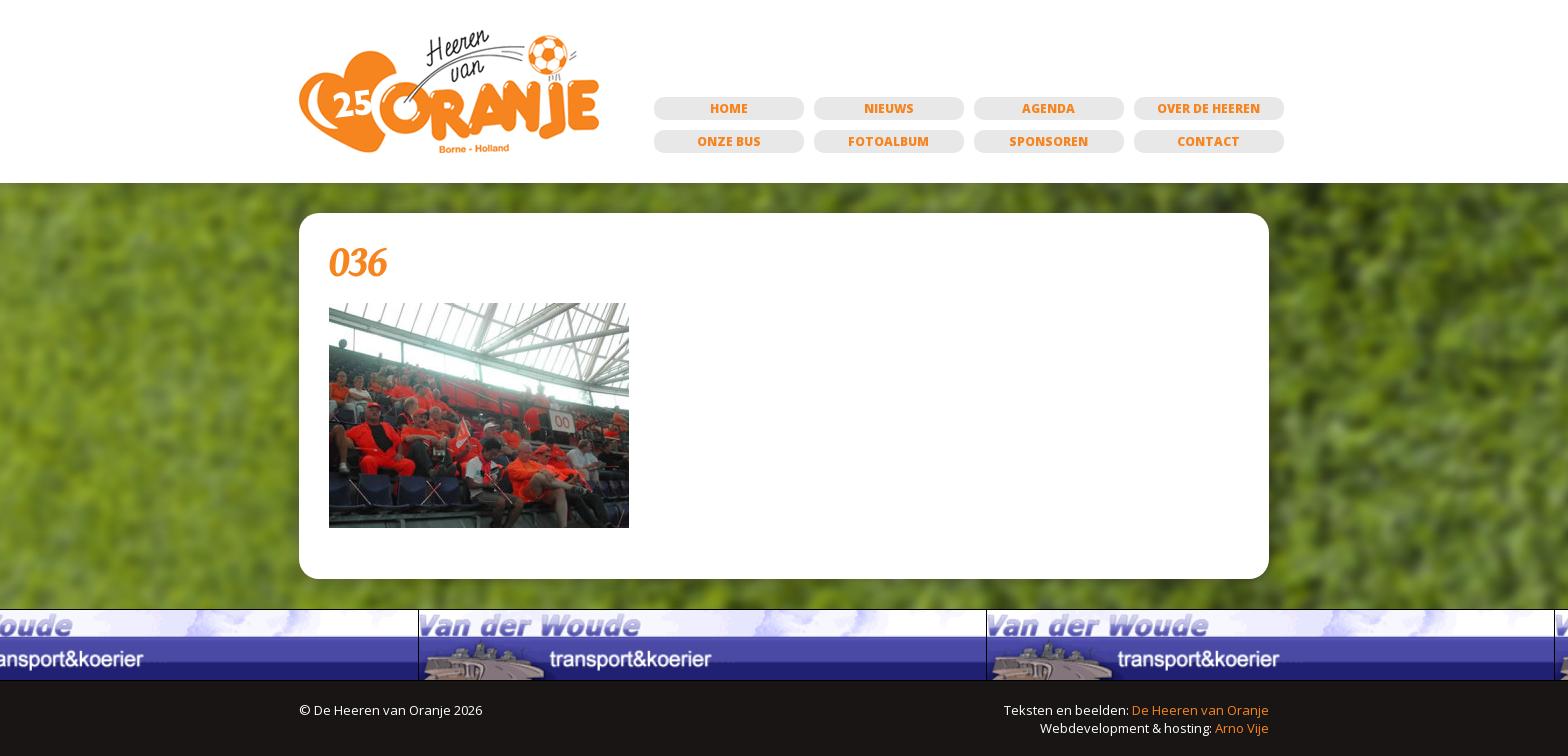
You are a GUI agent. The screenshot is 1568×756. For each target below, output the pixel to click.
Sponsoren (1048, 141)
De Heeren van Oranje (1200, 710)
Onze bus (729, 141)
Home (729, 108)
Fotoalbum (888, 141)
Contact (1208, 141)
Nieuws (889, 108)
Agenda (1048, 108)
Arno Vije (1242, 728)
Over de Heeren (1208, 108)
